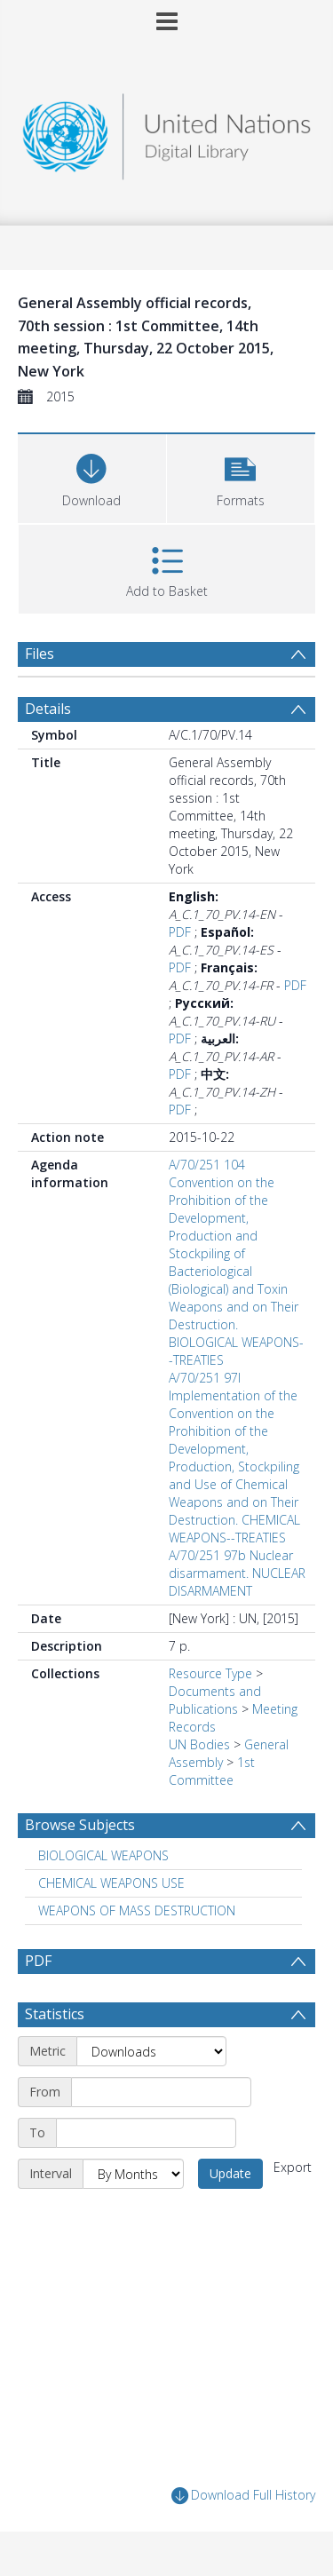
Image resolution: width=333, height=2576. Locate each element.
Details (48, 708)
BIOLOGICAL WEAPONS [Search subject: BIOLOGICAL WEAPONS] (103, 1855)
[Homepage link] (167, 132)
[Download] (92, 476)
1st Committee (212, 1771)
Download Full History (243, 2495)
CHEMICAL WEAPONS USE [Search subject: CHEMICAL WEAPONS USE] (111, 1883)
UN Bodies (199, 1744)
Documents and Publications (215, 1700)
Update (230, 2173)
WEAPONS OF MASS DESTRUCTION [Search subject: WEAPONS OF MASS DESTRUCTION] (136, 1910)
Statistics (54, 2014)
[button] (241, 476)
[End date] (146, 2133)
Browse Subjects (80, 1825)
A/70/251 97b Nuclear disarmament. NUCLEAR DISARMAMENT (237, 1573)
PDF (180, 931)
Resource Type (210, 1673)
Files (39, 653)
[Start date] (161, 2092)
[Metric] (151, 2051)
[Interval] (133, 2174)
